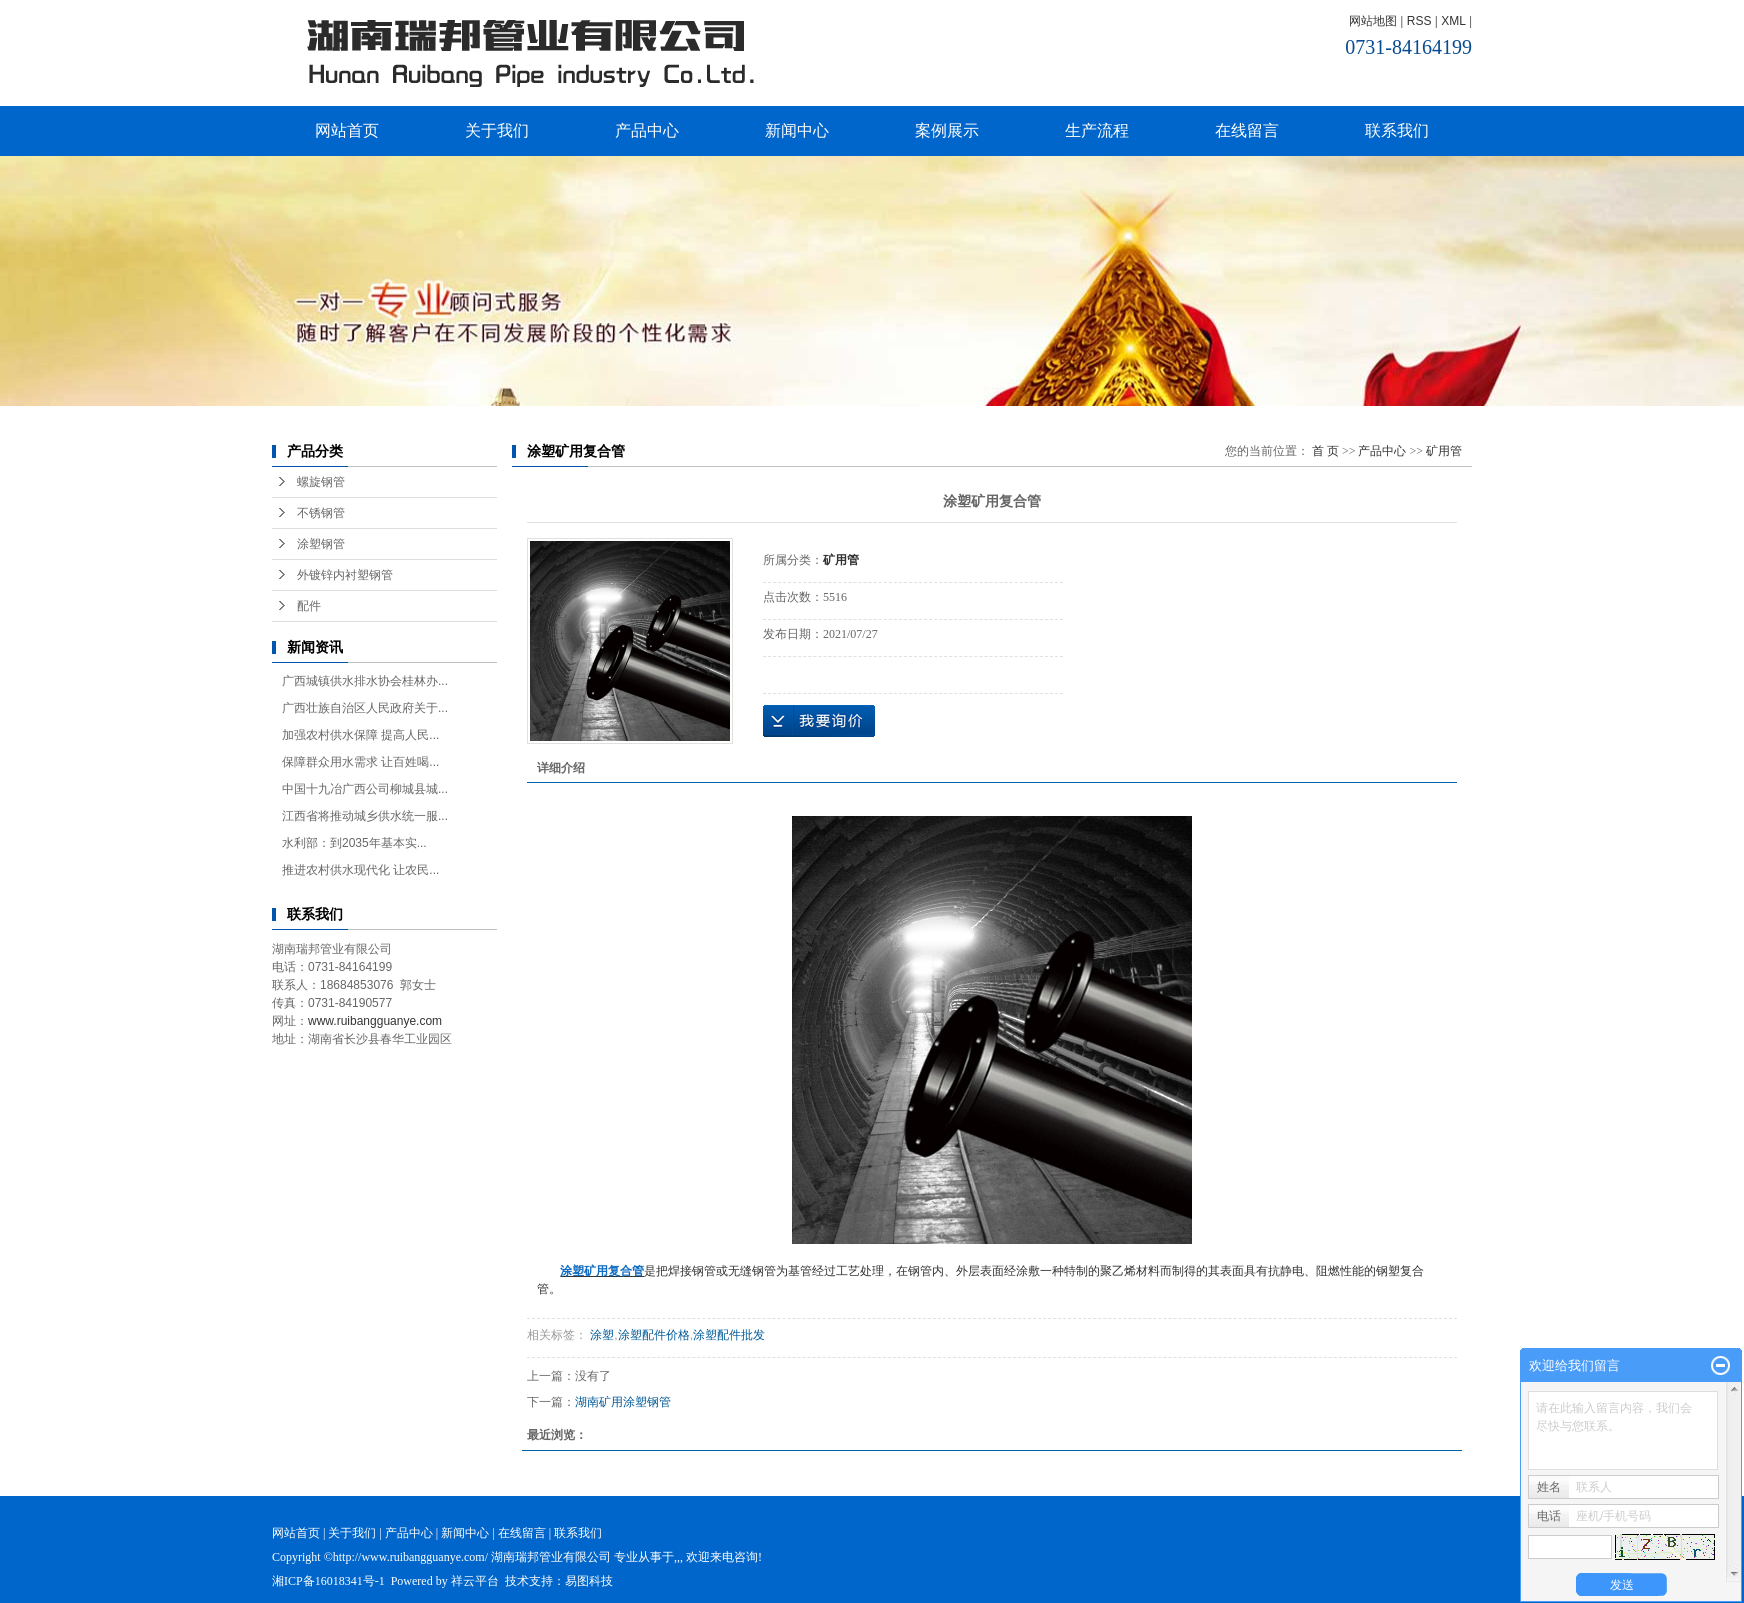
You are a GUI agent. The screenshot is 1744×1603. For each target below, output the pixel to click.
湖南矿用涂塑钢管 (623, 1402)
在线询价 (819, 721)
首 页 (1325, 451)
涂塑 (600, 1335)
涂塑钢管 (321, 544)
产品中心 (647, 130)
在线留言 (1247, 130)
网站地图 (1373, 21)
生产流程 (1097, 130)
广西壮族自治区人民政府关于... (365, 708)
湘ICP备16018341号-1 (328, 1581)
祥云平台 (475, 1581)
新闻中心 (797, 130)
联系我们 (1397, 130)
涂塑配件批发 (729, 1335)
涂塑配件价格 (654, 1335)
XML (1453, 21)
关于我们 (497, 130)
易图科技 (589, 1581)
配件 (309, 606)
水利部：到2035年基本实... (354, 843)
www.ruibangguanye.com (375, 1021)
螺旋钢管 (321, 482)
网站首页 (347, 130)
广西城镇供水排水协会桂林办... (365, 681)
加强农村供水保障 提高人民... (360, 735)
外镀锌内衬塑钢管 (345, 575)
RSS (1419, 21)
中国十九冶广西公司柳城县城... (365, 789)
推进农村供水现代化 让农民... (360, 870)
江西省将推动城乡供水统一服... (365, 816)
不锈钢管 (321, 513)
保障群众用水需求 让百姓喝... (360, 762)
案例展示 (947, 130)
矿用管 (1444, 451)
